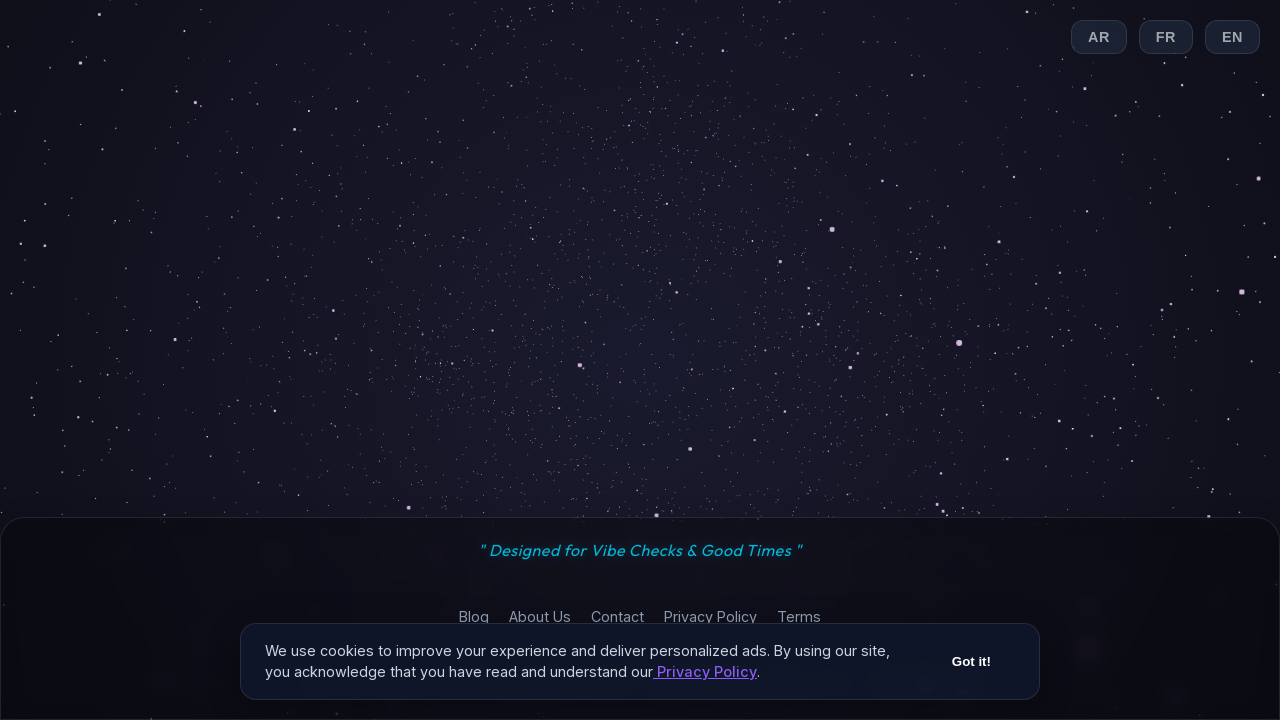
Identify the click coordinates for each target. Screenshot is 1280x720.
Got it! (971, 667)
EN (1232, 37)
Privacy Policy (710, 616)
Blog (474, 616)
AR (1099, 37)
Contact (617, 616)
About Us (540, 616)
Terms (799, 616)
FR (1166, 37)
